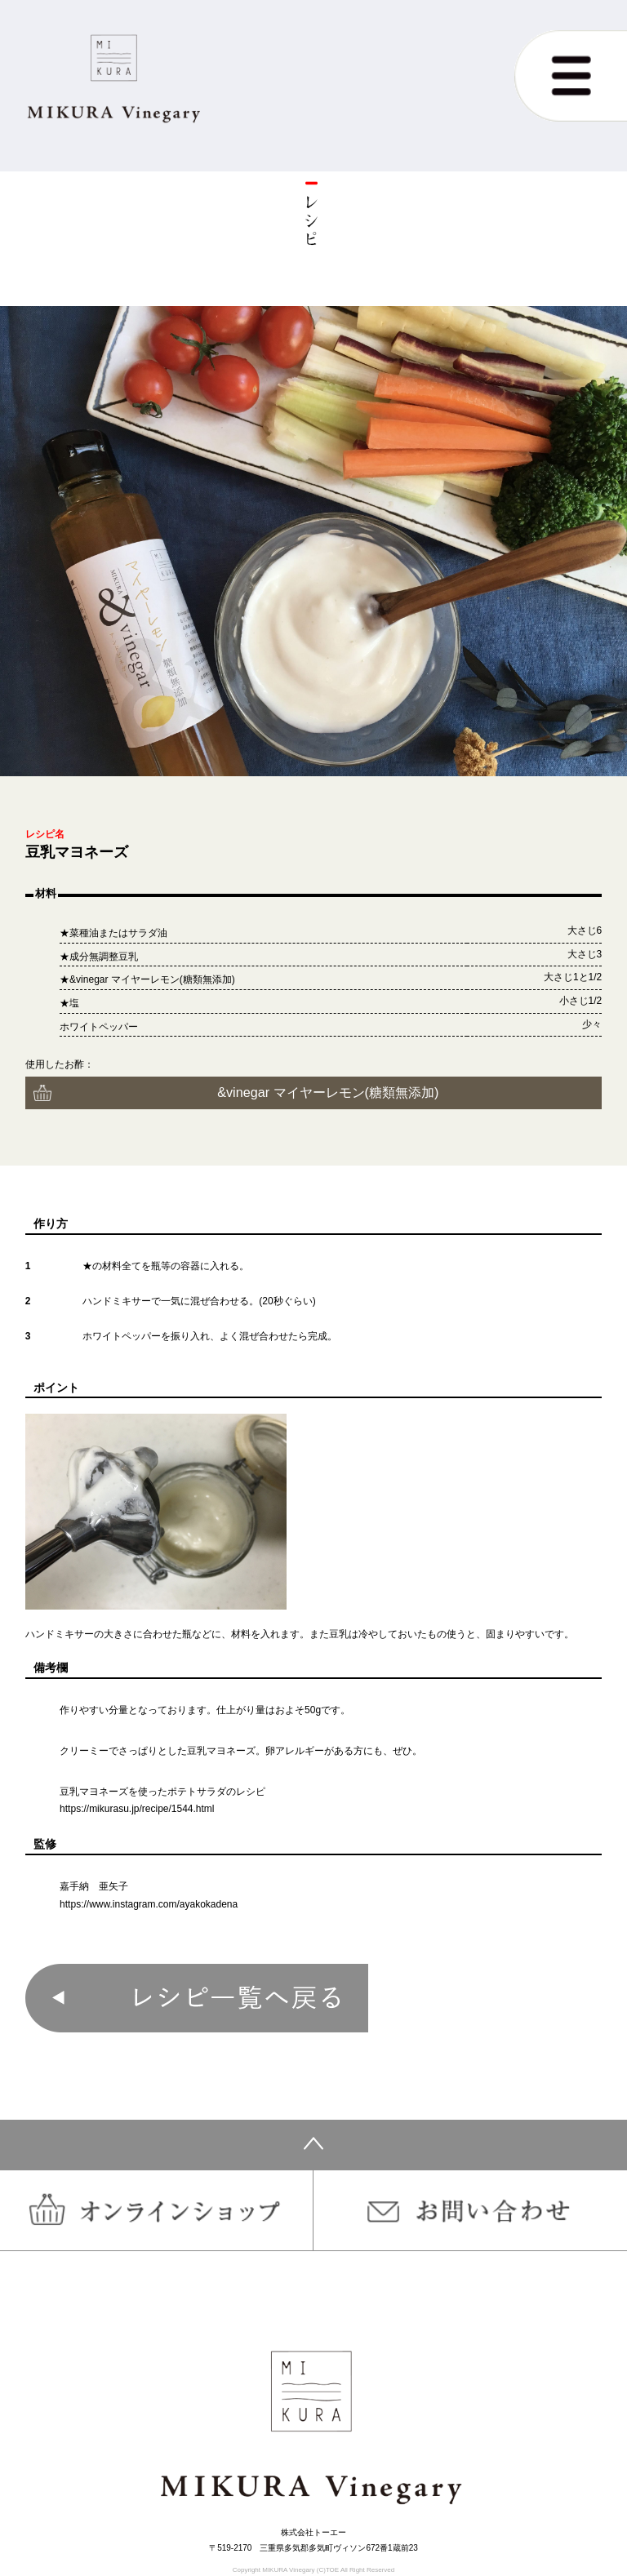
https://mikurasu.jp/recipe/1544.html (137, 1808)
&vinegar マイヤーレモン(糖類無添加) (327, 1092)
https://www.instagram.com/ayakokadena (149, 1904)
